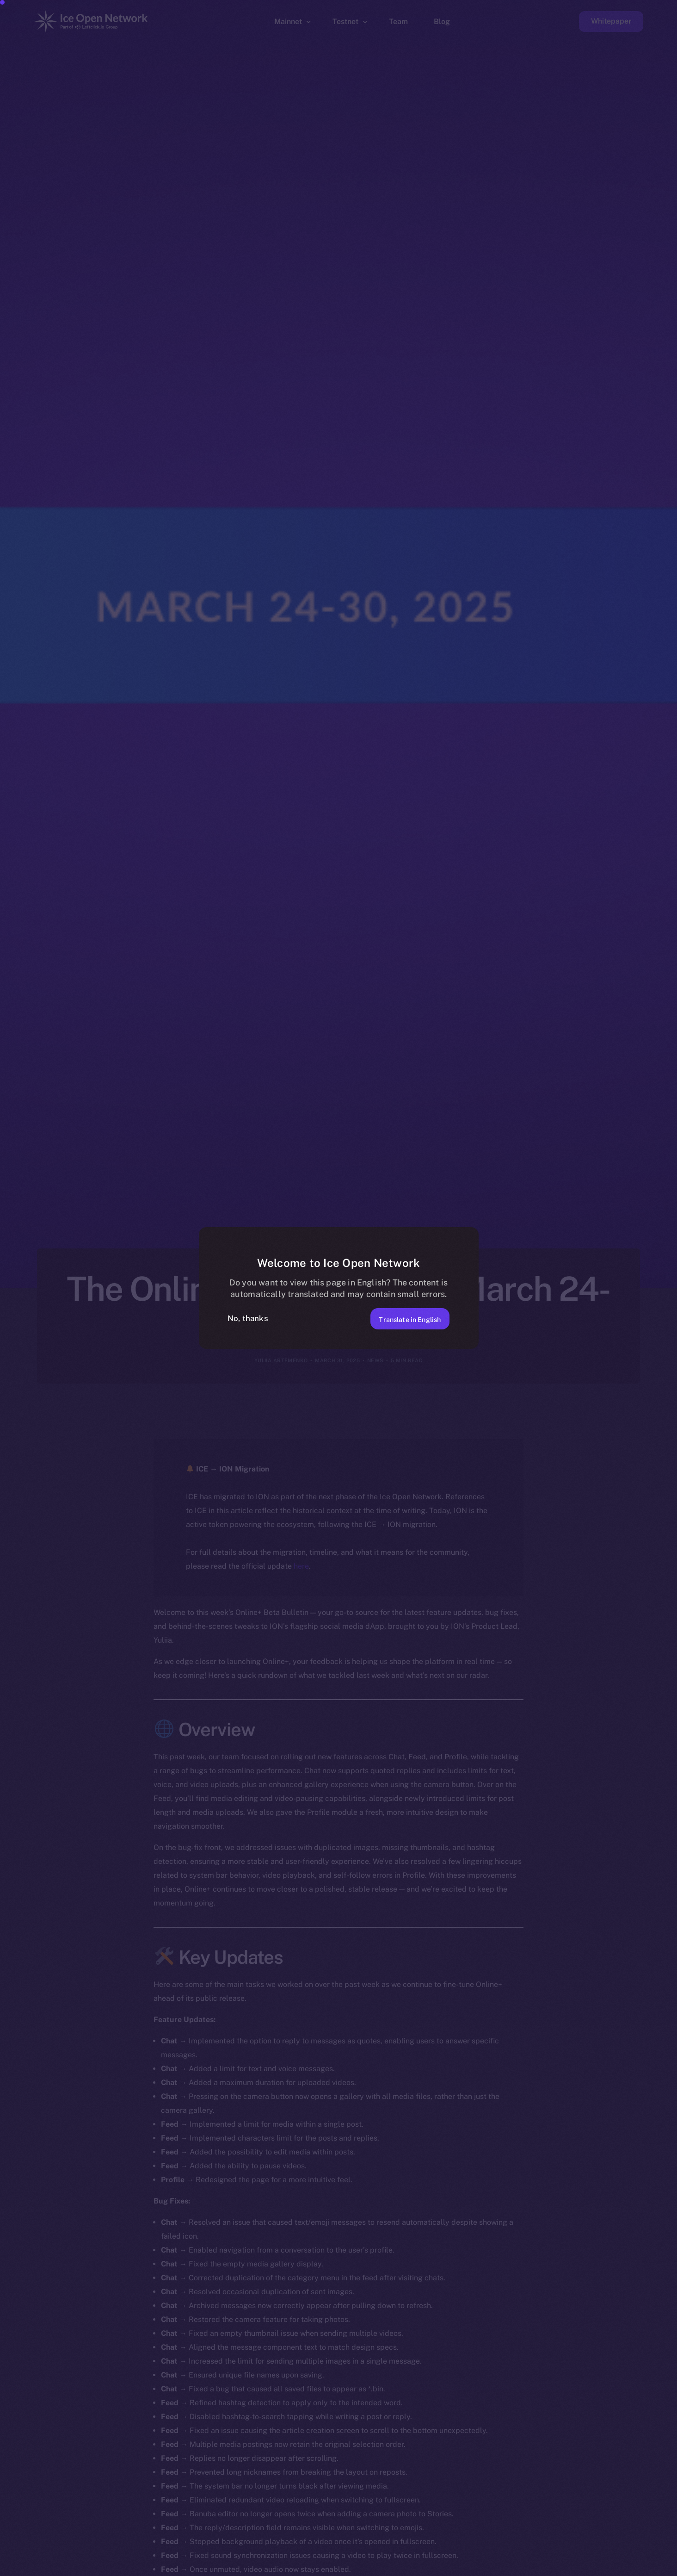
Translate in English (402, 1318)
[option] (228, 2567)
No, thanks (248, 1318)
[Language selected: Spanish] (441, 2567)
